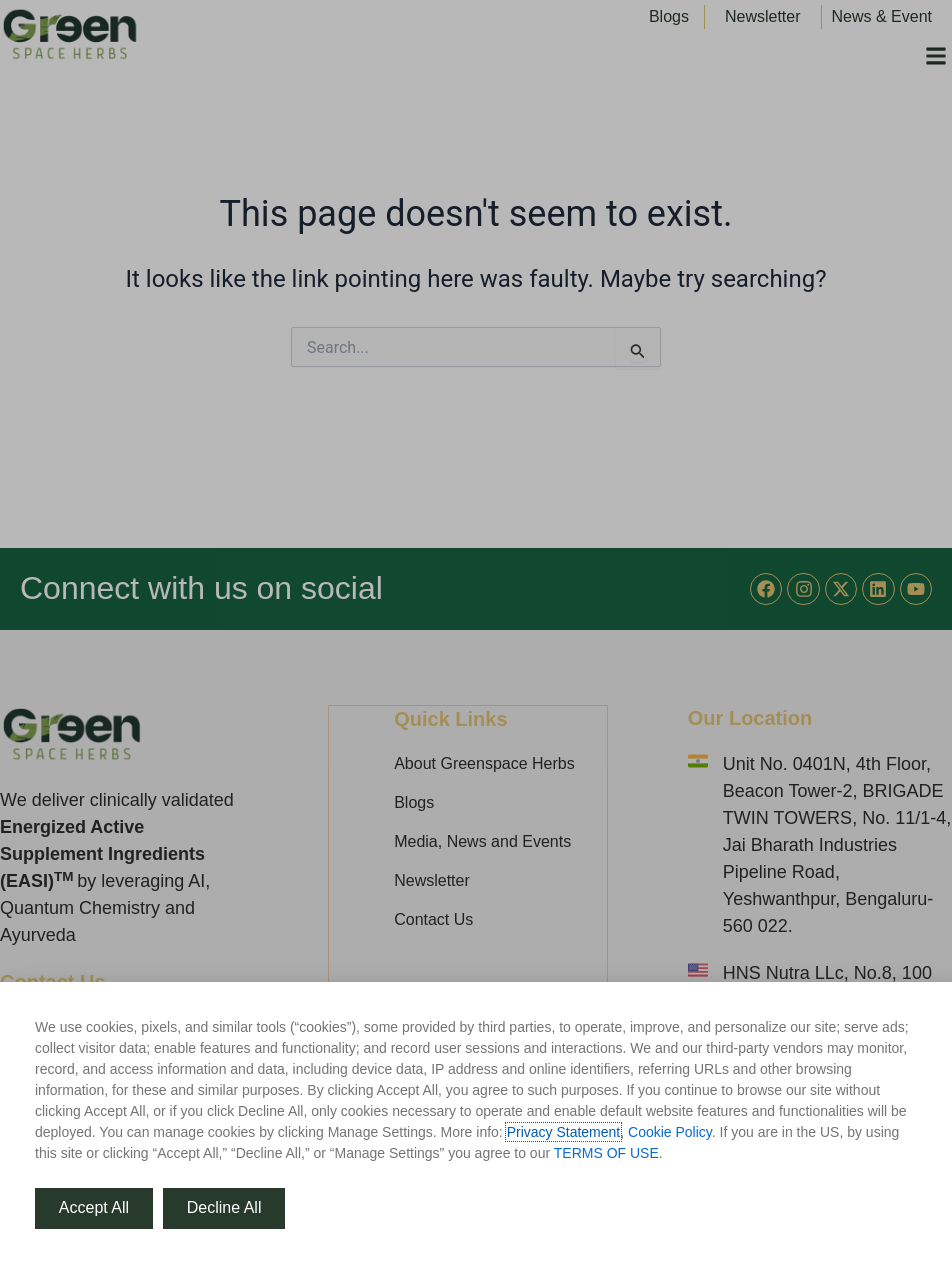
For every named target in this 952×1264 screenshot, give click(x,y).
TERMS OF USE (606, 1153)
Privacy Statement (564, 1132)
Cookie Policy (670, 1132)
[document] (476, 632)
